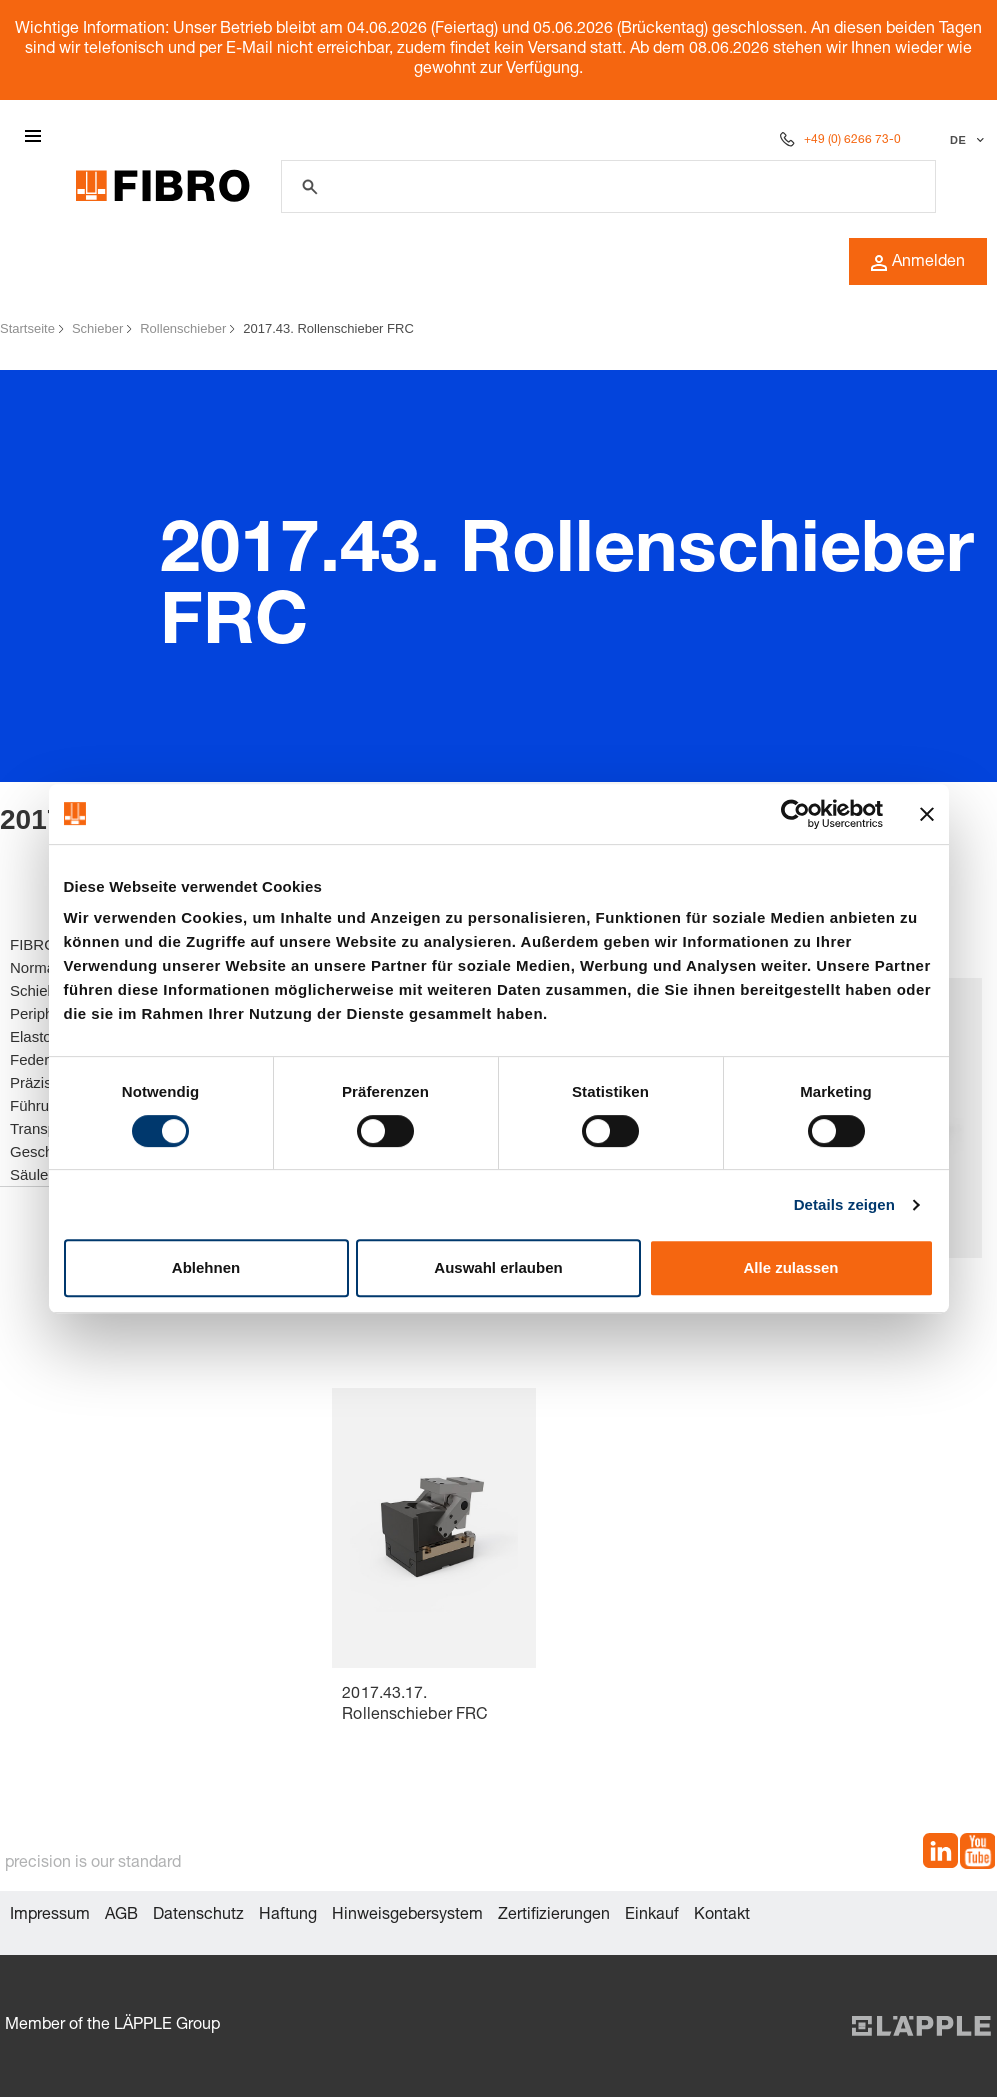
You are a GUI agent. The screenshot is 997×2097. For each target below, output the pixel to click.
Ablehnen (206, 1267)
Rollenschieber (183, 328)
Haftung (288, 1916)
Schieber (97, 328)
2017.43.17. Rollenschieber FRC (415, 1705)
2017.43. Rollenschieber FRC (328, 328)
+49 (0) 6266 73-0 (852, 140)
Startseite (27, 328)
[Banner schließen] (927, 814)
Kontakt (722, 1916)
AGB (121, 1916)
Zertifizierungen (554, 1916)
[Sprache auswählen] (964, 140)
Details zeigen (844, 1204)
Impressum (50, 1916)
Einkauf (652, 1916)
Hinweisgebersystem (407, 1916)
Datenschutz (198, 1916)
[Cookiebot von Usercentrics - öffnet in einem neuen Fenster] (795, 814)
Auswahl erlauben (498, 1267)
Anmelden (918, 263)
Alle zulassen (790, 1267)
